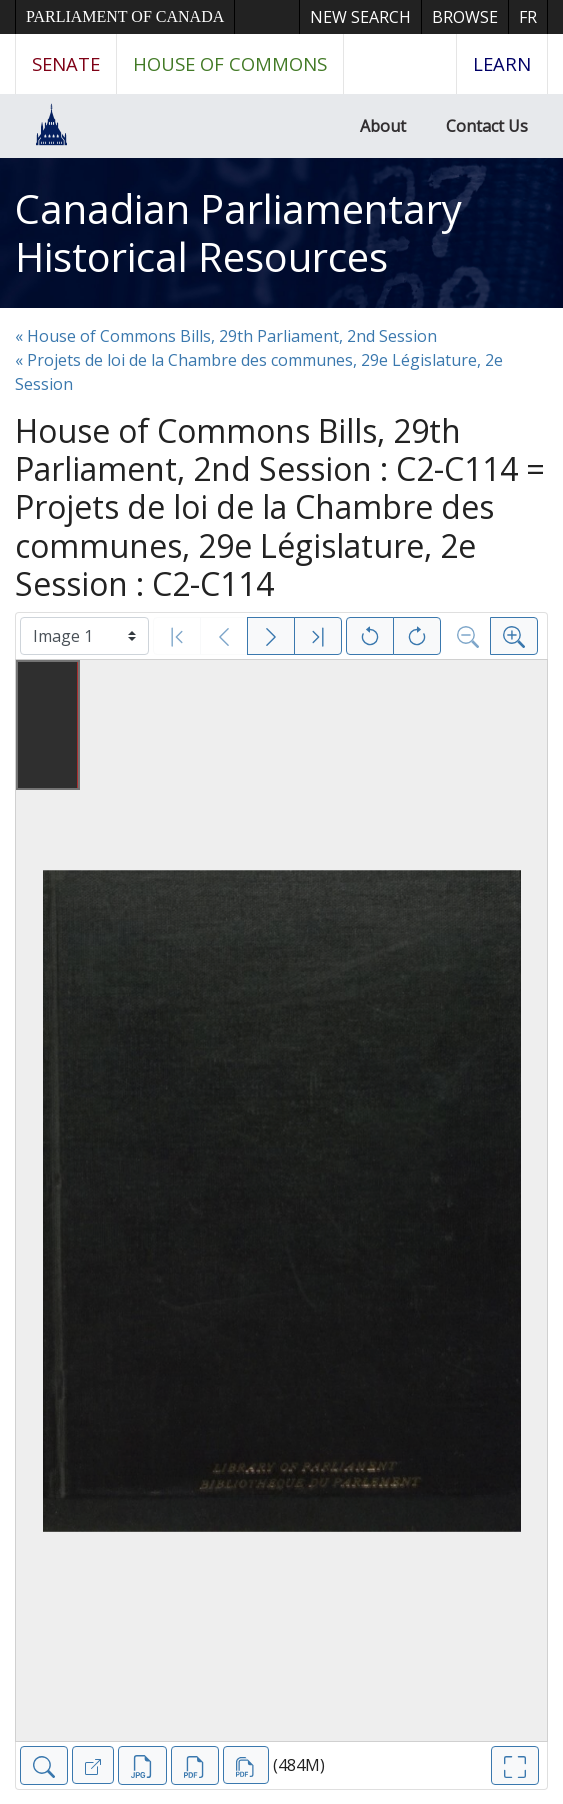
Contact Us (487, 126)
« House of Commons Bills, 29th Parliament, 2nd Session (226, 336)
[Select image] (84, 636)
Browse (465, 17)
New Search (360, 17)
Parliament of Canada (125, 16)
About (383, 126)
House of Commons (230, 63)
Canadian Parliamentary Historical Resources (238, 232)
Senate (66, 63)
